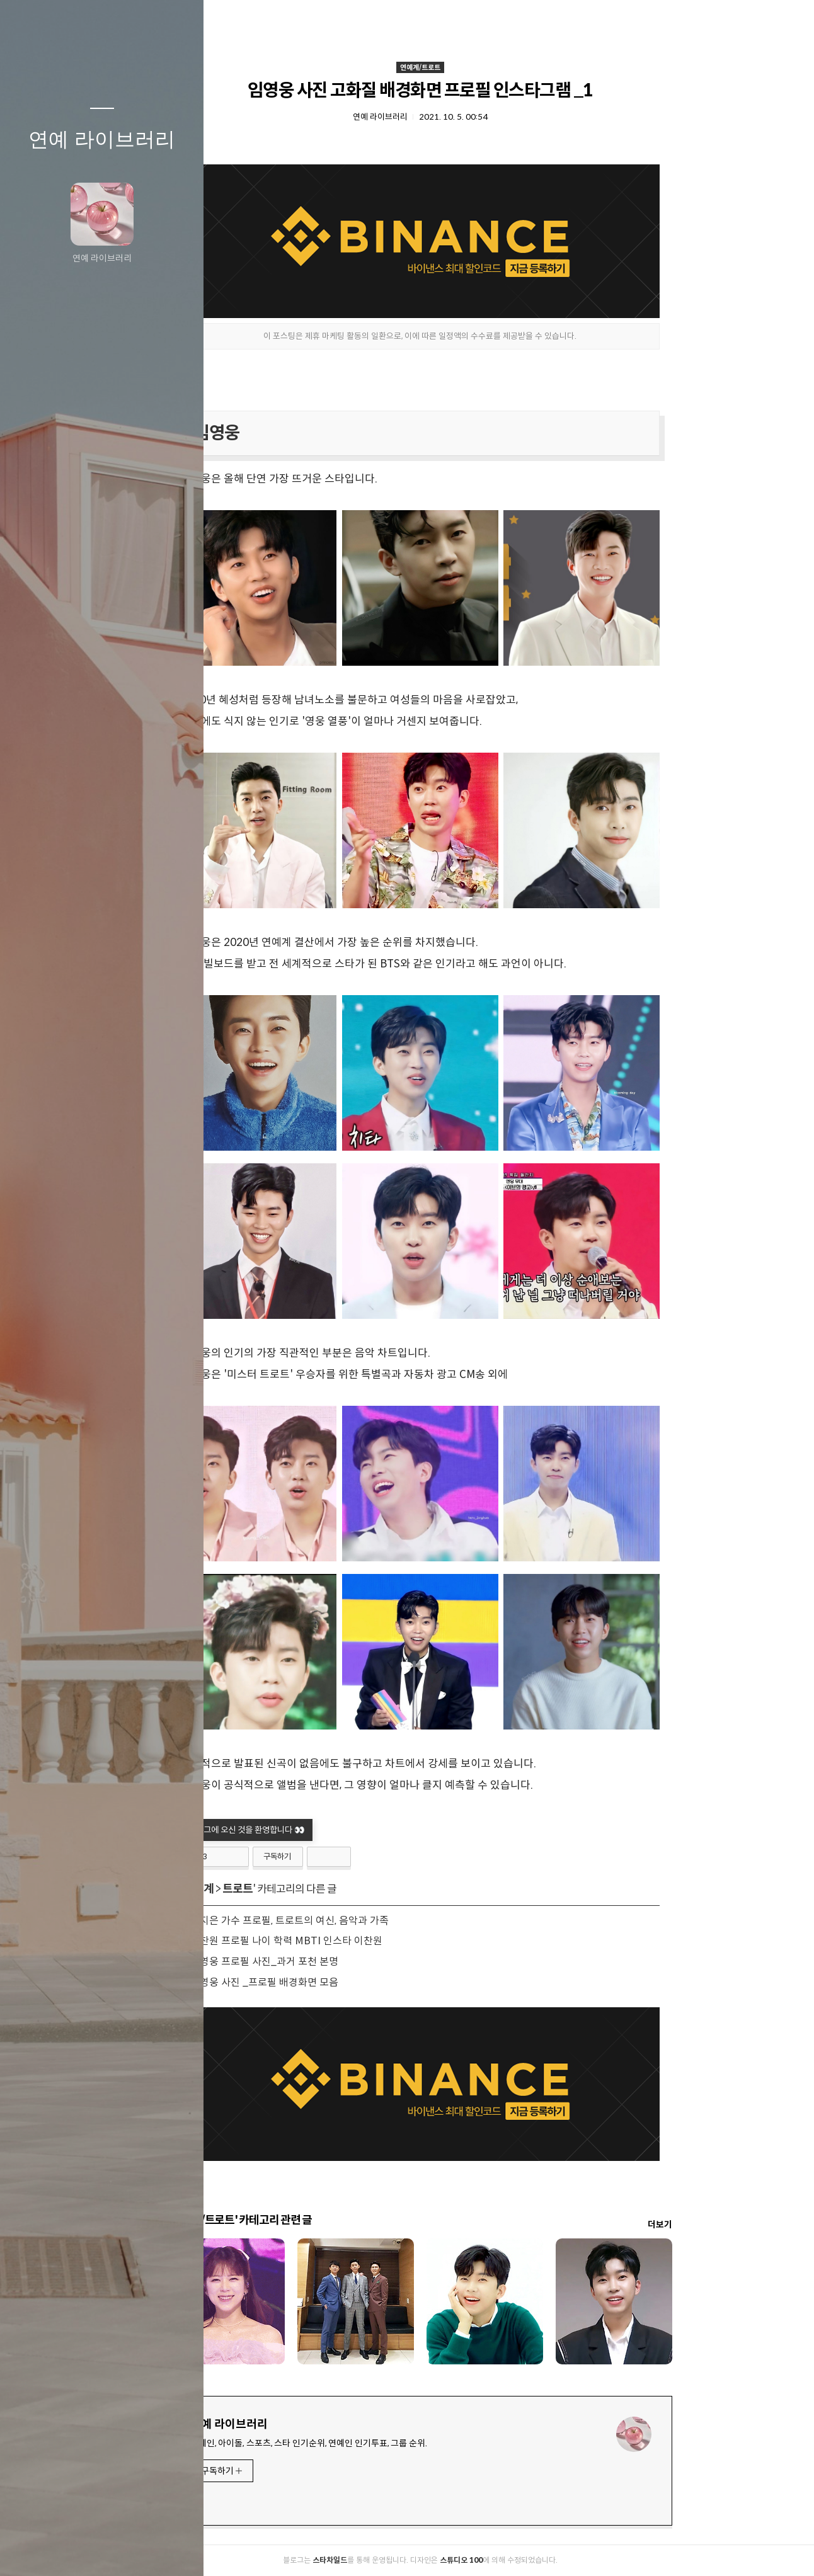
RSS (127, 2550)
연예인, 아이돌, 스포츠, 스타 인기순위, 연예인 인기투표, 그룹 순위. (397, 2443)
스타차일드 (418, 2560)
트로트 (326, 1889)
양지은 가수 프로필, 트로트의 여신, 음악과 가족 (378, 1920)
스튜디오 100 (550, 2560)
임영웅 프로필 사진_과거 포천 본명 (353, 1961)
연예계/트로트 (509, 67)
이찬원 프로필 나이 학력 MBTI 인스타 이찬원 (375, 1940)
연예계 (287, 1889)
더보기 (749, 2224)
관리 (177, 2550)
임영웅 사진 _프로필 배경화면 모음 (353, 1982)
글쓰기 (28, 2550)
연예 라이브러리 (101, 139)
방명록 (77, 2550)
